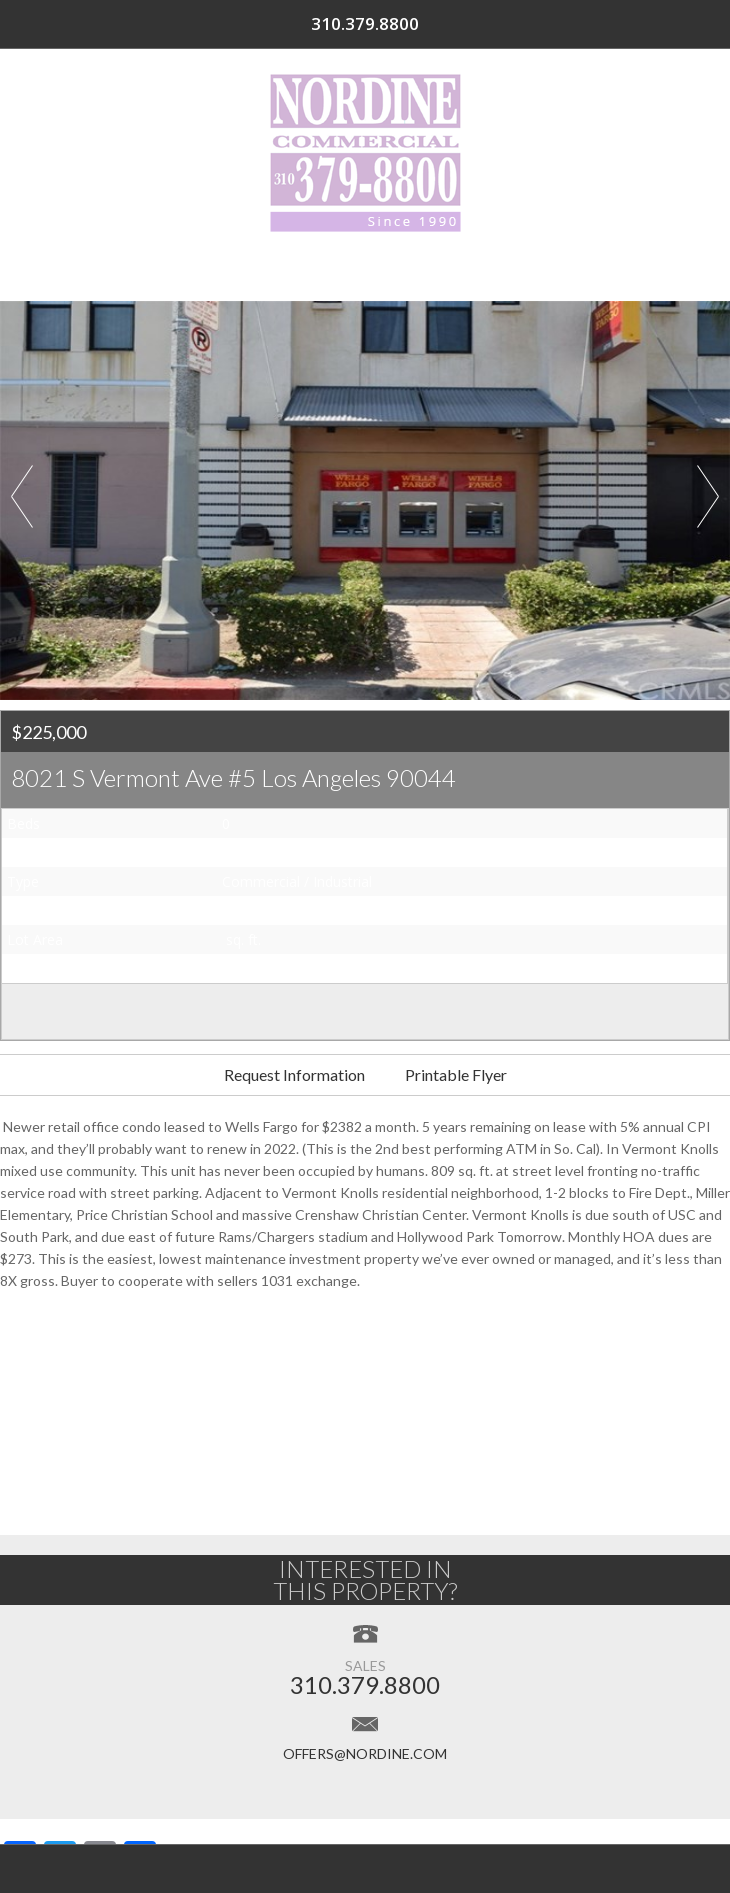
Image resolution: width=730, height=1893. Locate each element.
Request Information (294, 1074)
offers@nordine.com (365, 1753)
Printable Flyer (456, 1074)
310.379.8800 (636, 24)
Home (110, 270)
